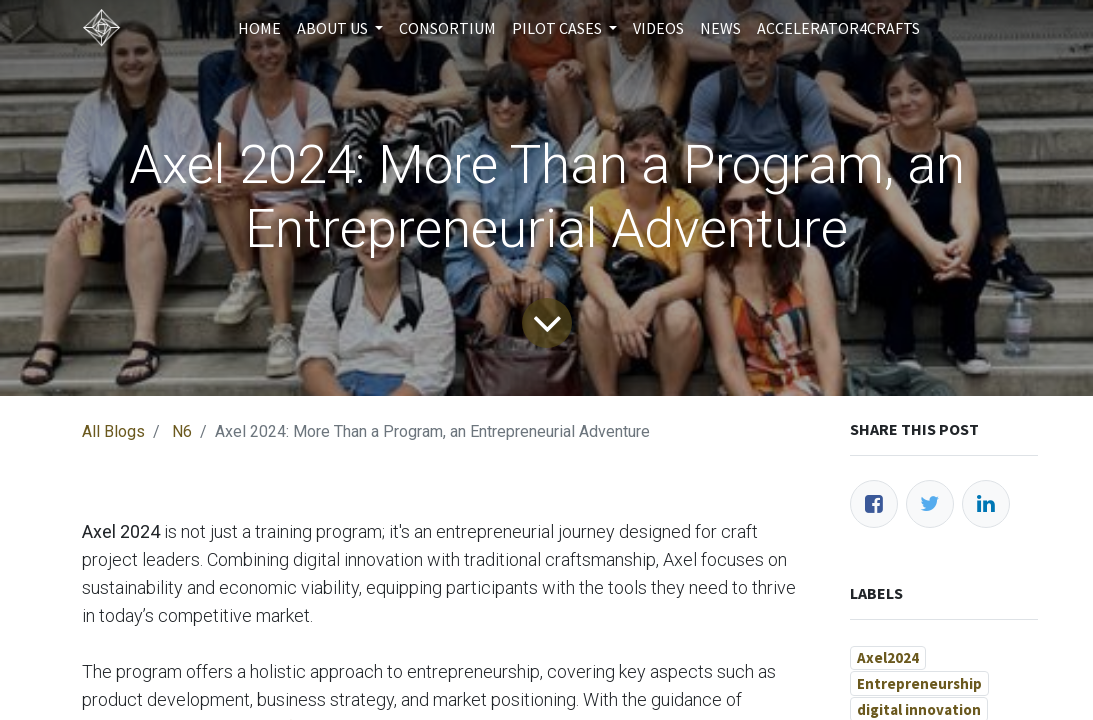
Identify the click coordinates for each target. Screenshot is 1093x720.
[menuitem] (259, 28)
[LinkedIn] (986, 504)
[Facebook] (874, 504)
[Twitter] (930, 504)
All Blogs (113, 431)
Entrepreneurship (919, 683)
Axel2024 (888, 657)
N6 (182, 431)
